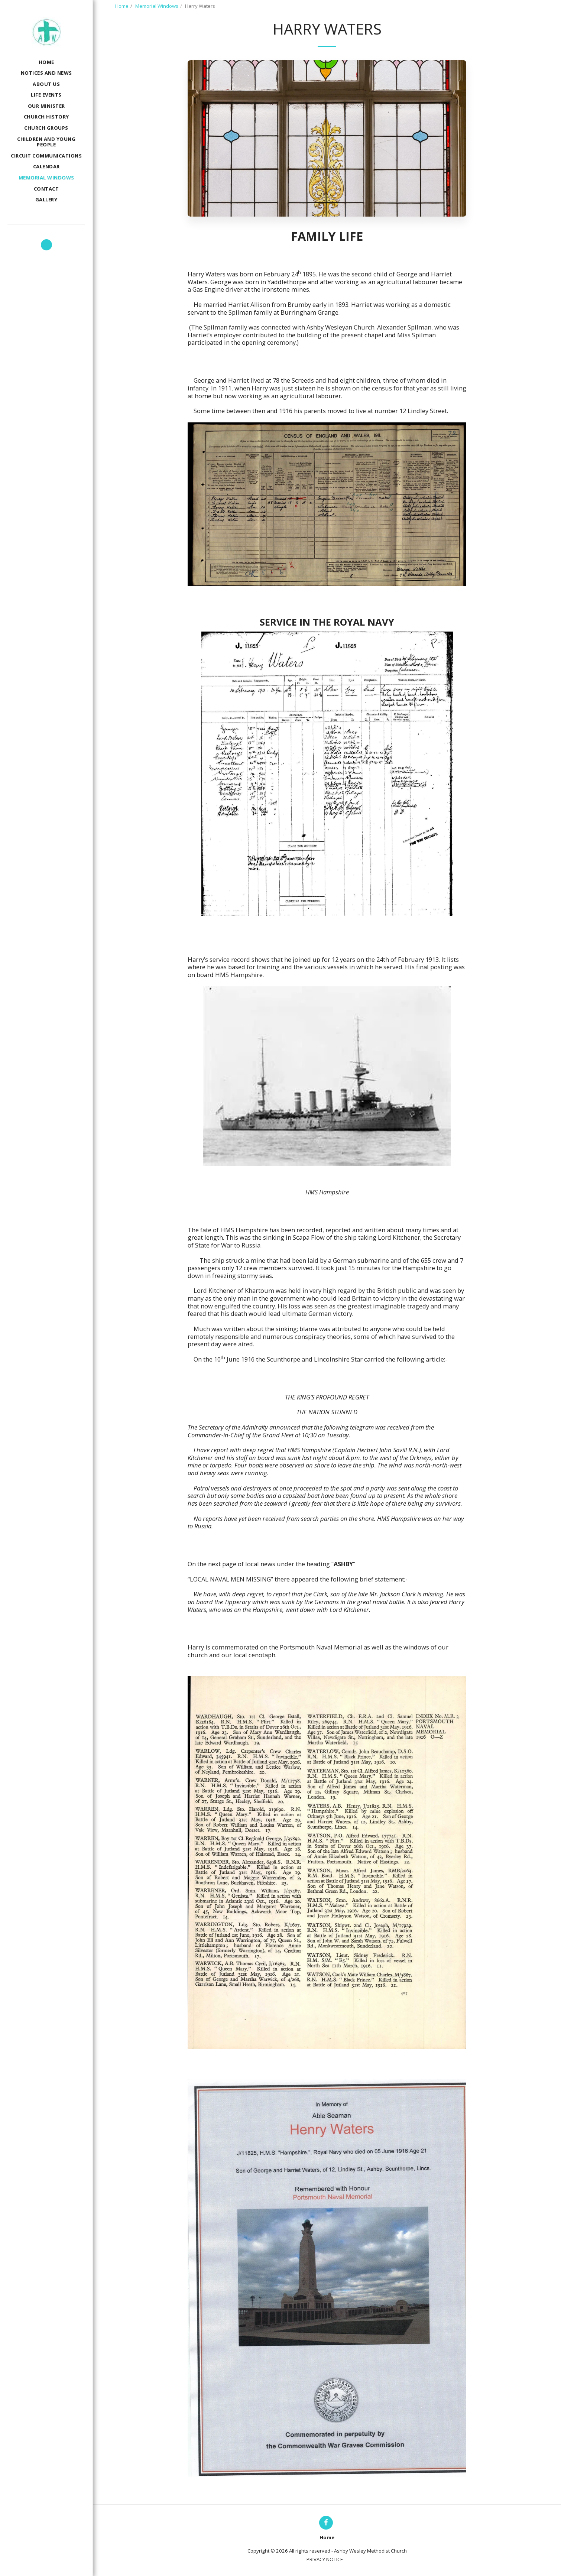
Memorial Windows (156, 6)
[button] (46, 244)
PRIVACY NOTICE (325, 2559)
